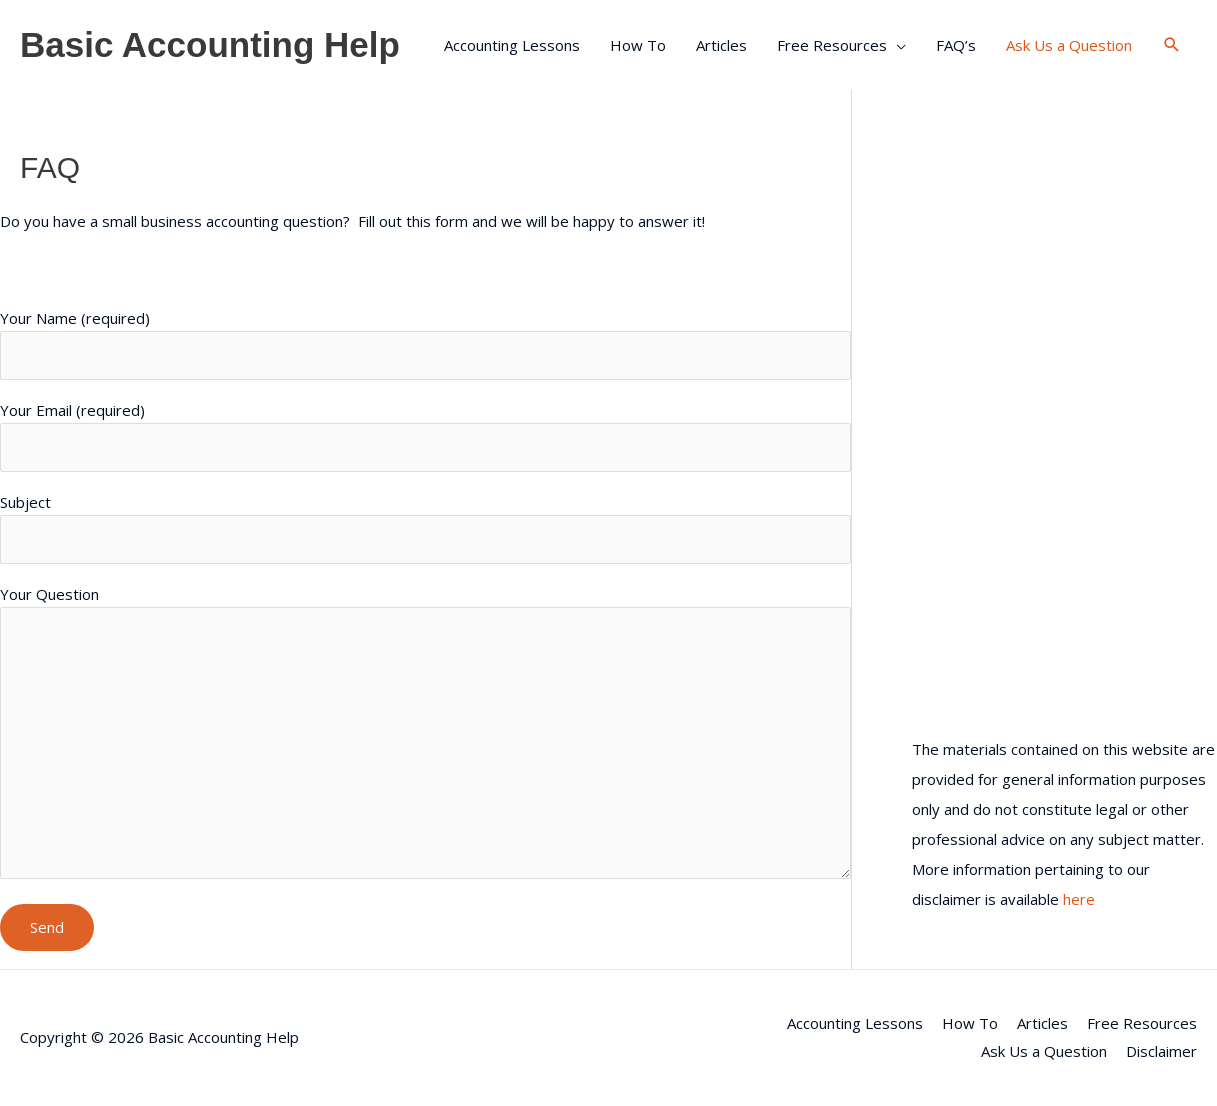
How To (638, 45)
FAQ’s (956, 45)
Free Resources (832, 45)
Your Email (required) (425, 436)
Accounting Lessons (512, 45)
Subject (425, 528)
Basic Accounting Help (210, 44)
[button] (1172, 45)
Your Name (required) (425, 344)
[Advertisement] (1064, 275)
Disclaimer (1161, 1051)
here (1079, 899)
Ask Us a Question (1069, 45)
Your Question (425, 735)
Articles (721, 45)
